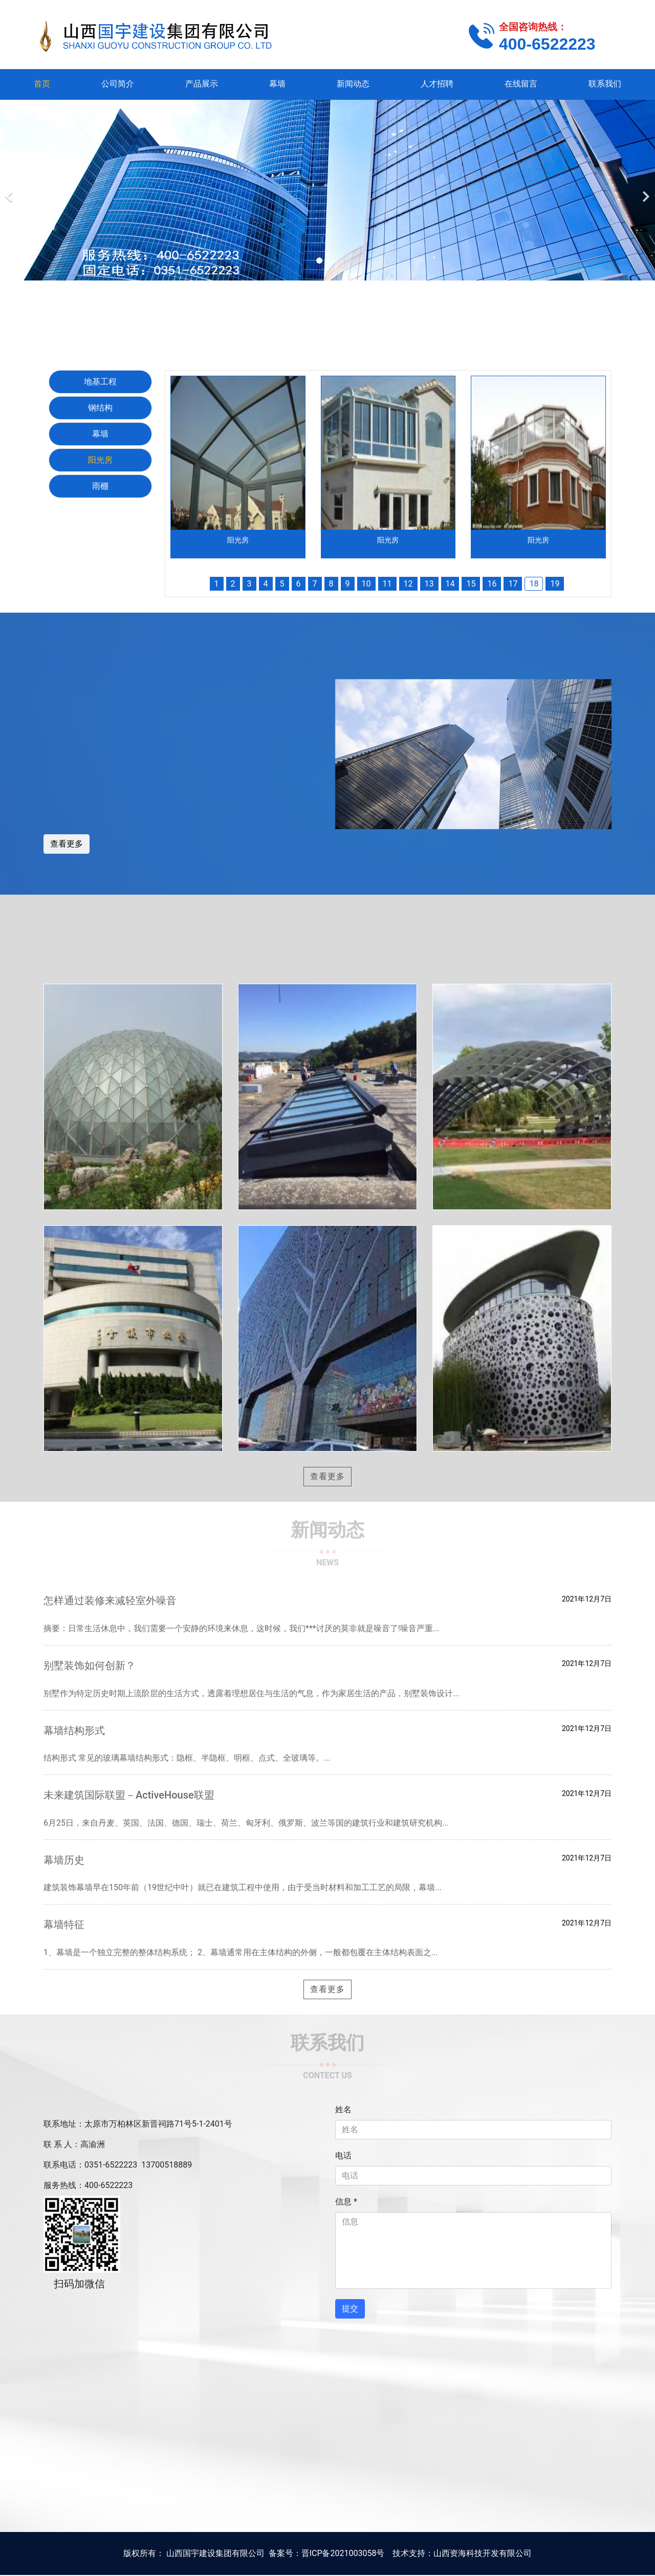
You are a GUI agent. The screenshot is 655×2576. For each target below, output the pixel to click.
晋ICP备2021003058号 (343, 2553)
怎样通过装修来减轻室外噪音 (110, 1600)
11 (387, 584)
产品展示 (201, 84)
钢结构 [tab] (100, 408)
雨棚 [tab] (100, 486)
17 (512, 584)
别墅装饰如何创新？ (89, 1665)
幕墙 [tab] (100, 434)
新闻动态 (353, 84)
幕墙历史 (63, 1860)
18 (533, 584)
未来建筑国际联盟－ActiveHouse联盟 (128, 1795)
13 (429, 584)
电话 (343, 2155)
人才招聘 (437, 84)
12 (408, 584)
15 (470, 584)
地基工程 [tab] (100, 381)
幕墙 (277, 84)
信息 (346, 2201)
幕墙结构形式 (74, 1730)
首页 (42, 84)
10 (366, 584)
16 (491, 584)
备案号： (285, 2553)
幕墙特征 (63, 1924)
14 (450, 584)
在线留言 (521, 84)
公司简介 (117, 84)
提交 (350, 2308)
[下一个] (645, 190)
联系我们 (604, 84)
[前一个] (10, 190)
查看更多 (66, 844)
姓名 (343, 2109)
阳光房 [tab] (100, 460)
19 (554, 584)
